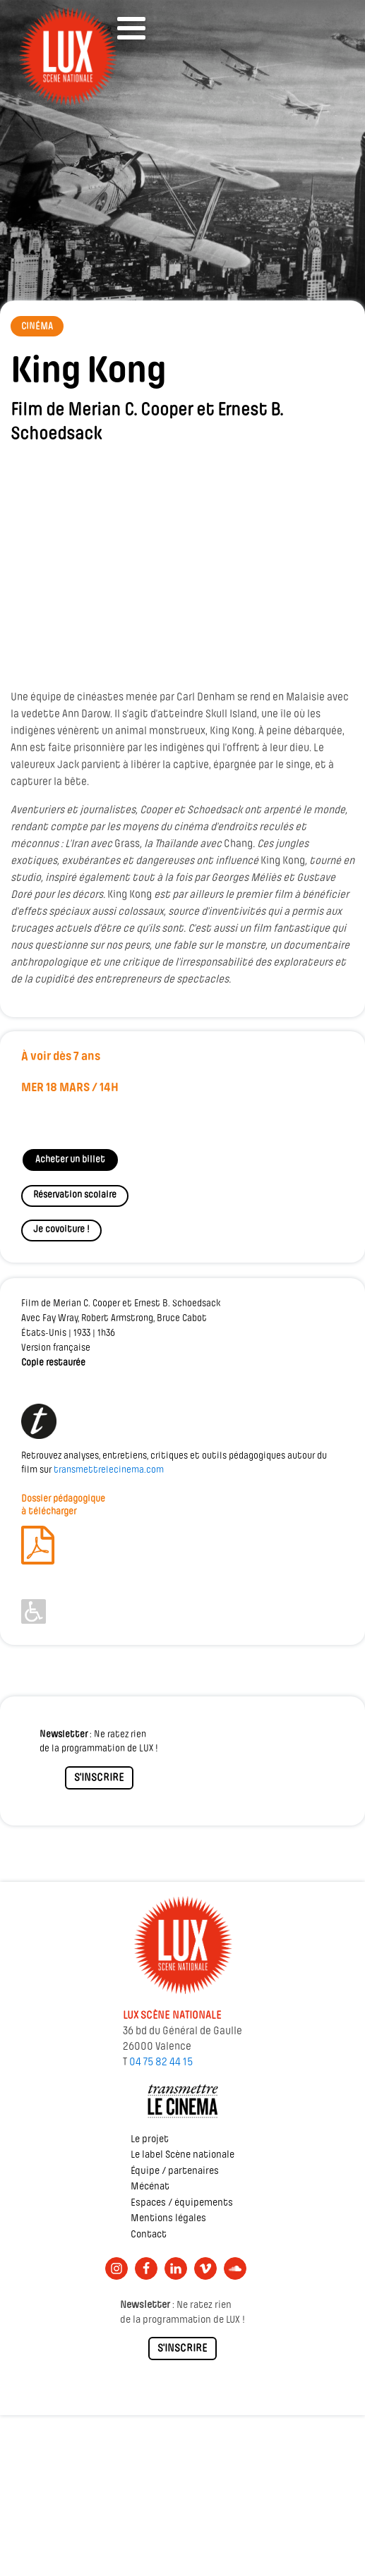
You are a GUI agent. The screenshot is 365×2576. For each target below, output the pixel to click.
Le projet (150, 2139)
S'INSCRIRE (99, 1778)
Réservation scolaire (74, 1195)
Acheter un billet (70, 1160)
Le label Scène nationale (182, 2155)
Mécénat (150, 2187)
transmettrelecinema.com (109, 1470)
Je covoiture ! (61, 1230)
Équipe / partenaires (175, 2171)
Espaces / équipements (182, 2203)
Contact (149, 2235)
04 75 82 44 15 (161, 2062)
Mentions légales (168, 2218)
